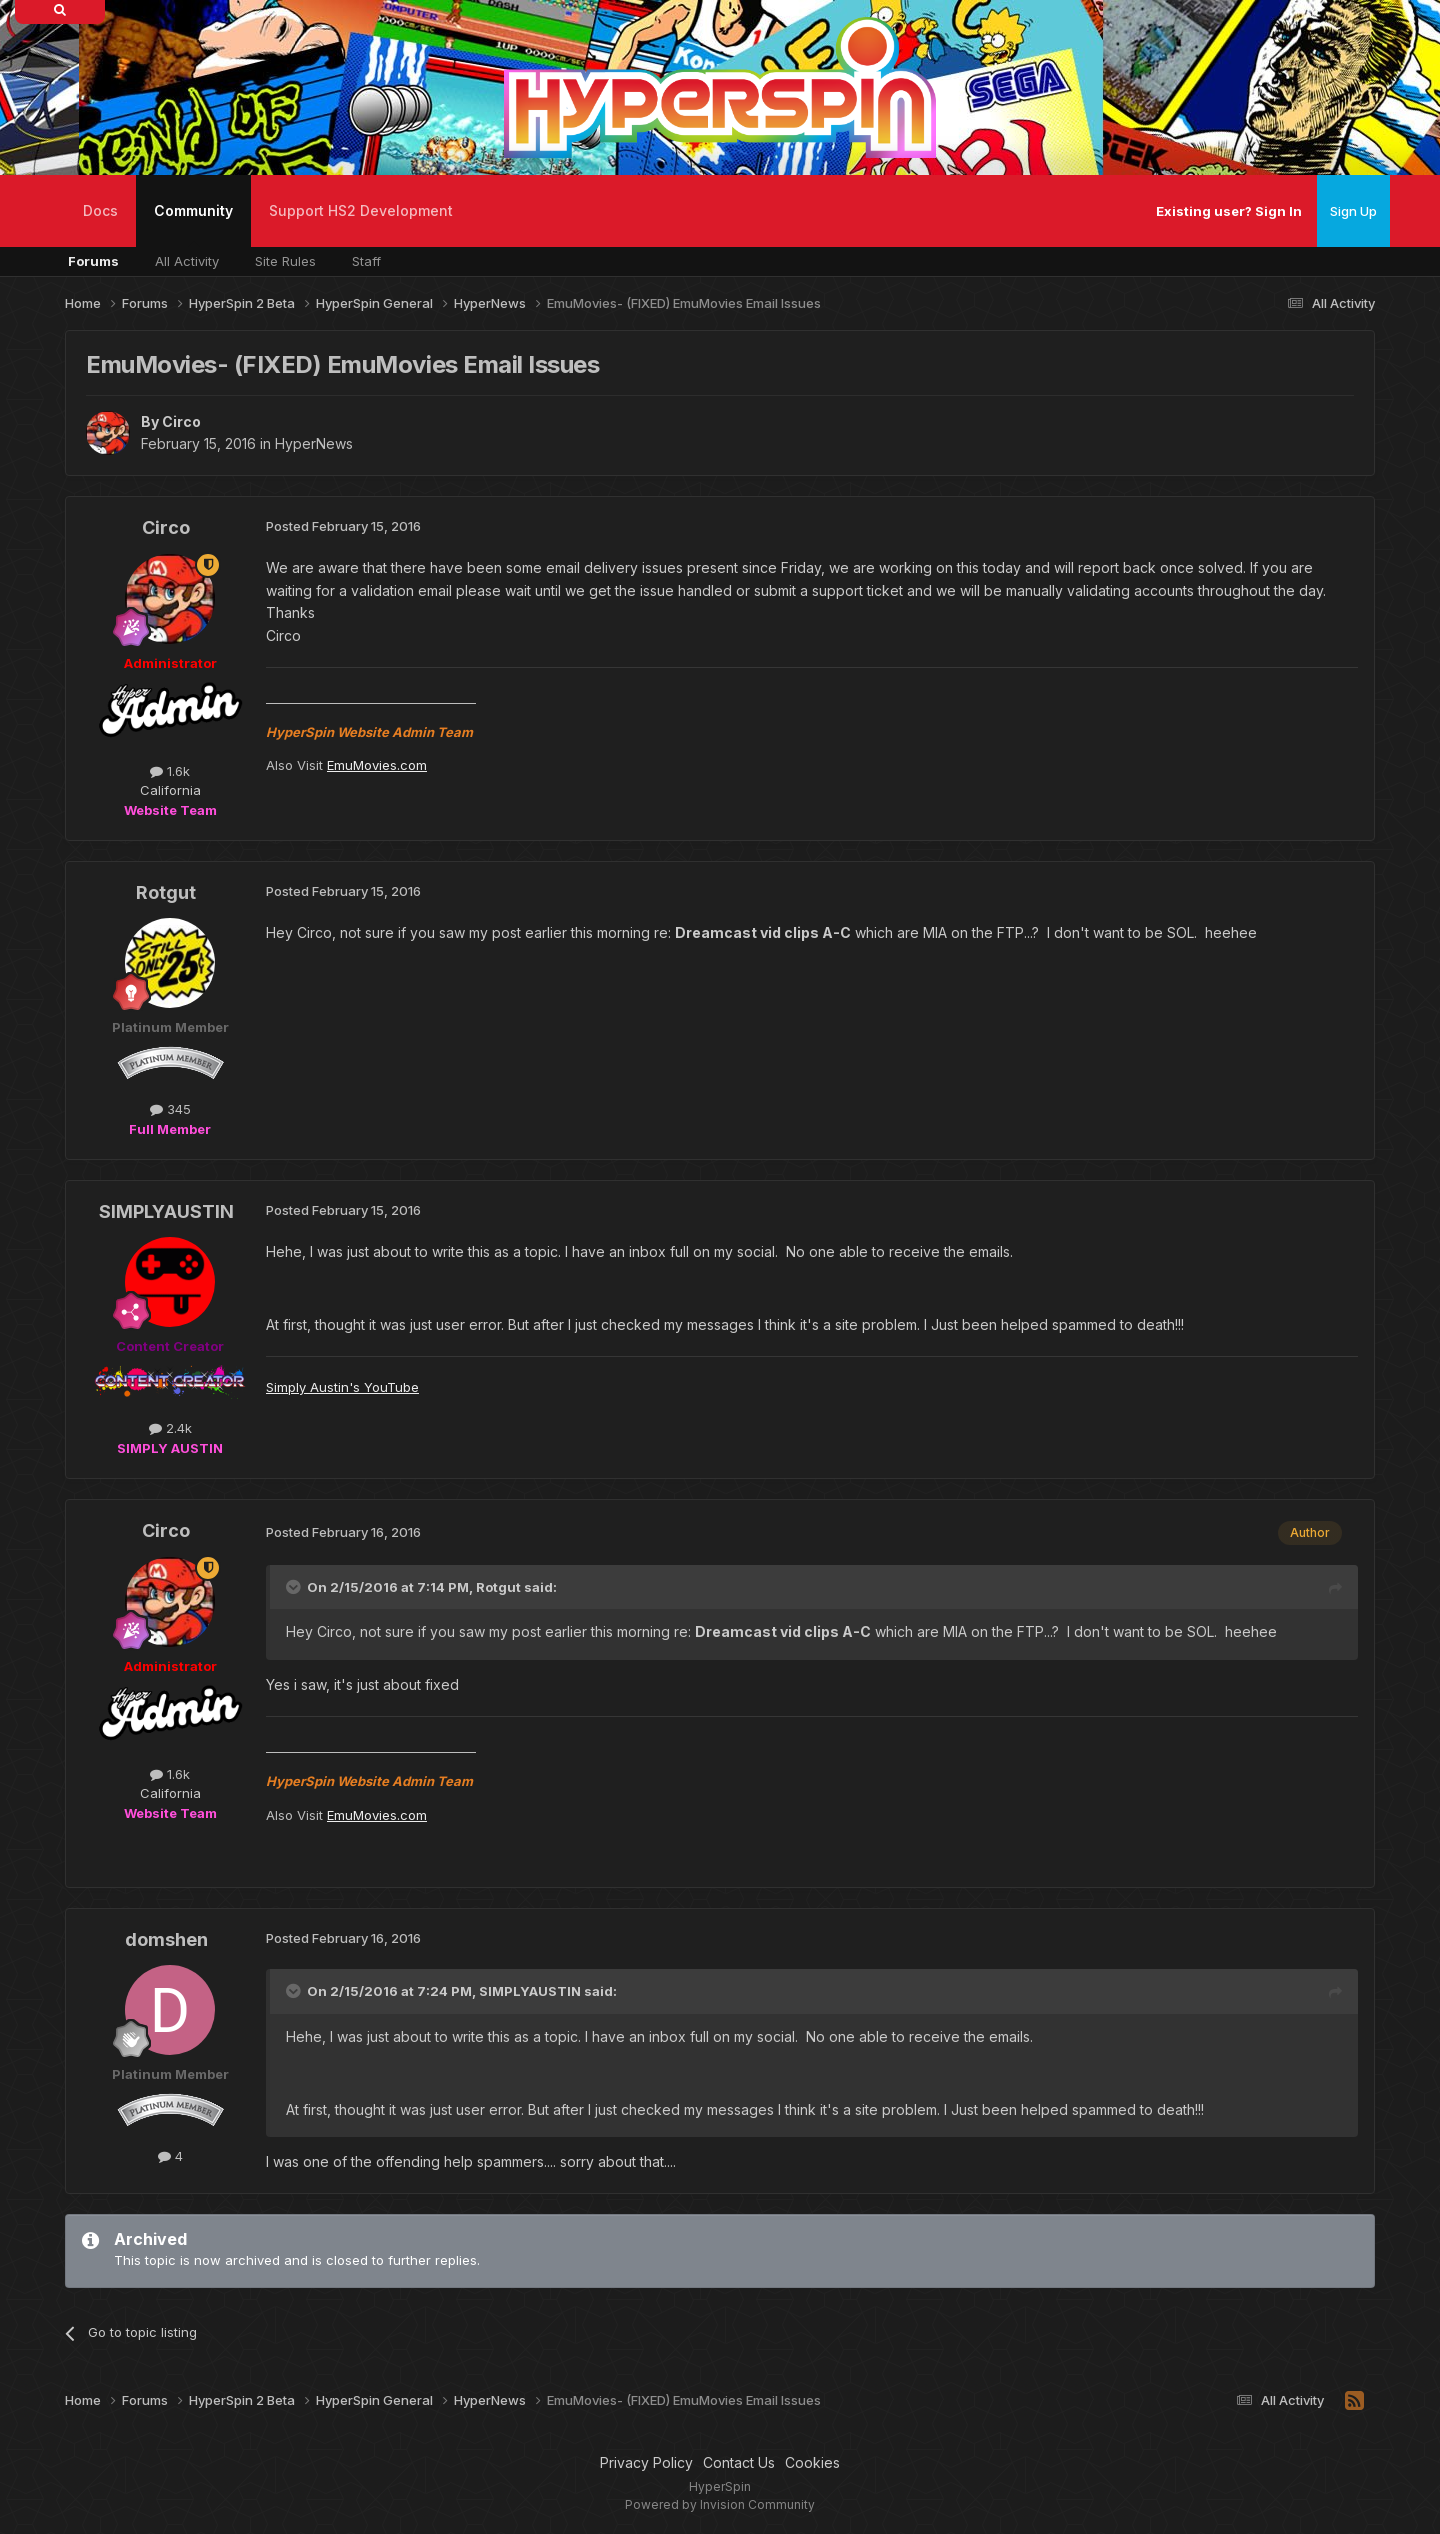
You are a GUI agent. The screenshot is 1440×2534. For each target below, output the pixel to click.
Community (193, 224)
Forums (93, 261)
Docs (100, 210)
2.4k (170, 1428)
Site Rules (285, 261)
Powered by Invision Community (720, 2504)
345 (170, 1109)
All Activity (187, 261)
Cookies (812, 2462)
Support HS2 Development (361, 210)
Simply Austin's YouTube (342, 1387)
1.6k (170, 771)
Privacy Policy (646, 2462)
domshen (166, 1939)
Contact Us (739, 2462)
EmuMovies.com (377, 765)
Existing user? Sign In (1229, 211)
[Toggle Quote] (295, 1587)
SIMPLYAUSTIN (166, 1211)
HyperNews (314, 443)
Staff (366, 261)
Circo (181, 421)
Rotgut (166, 892)
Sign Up (1353, 211)
